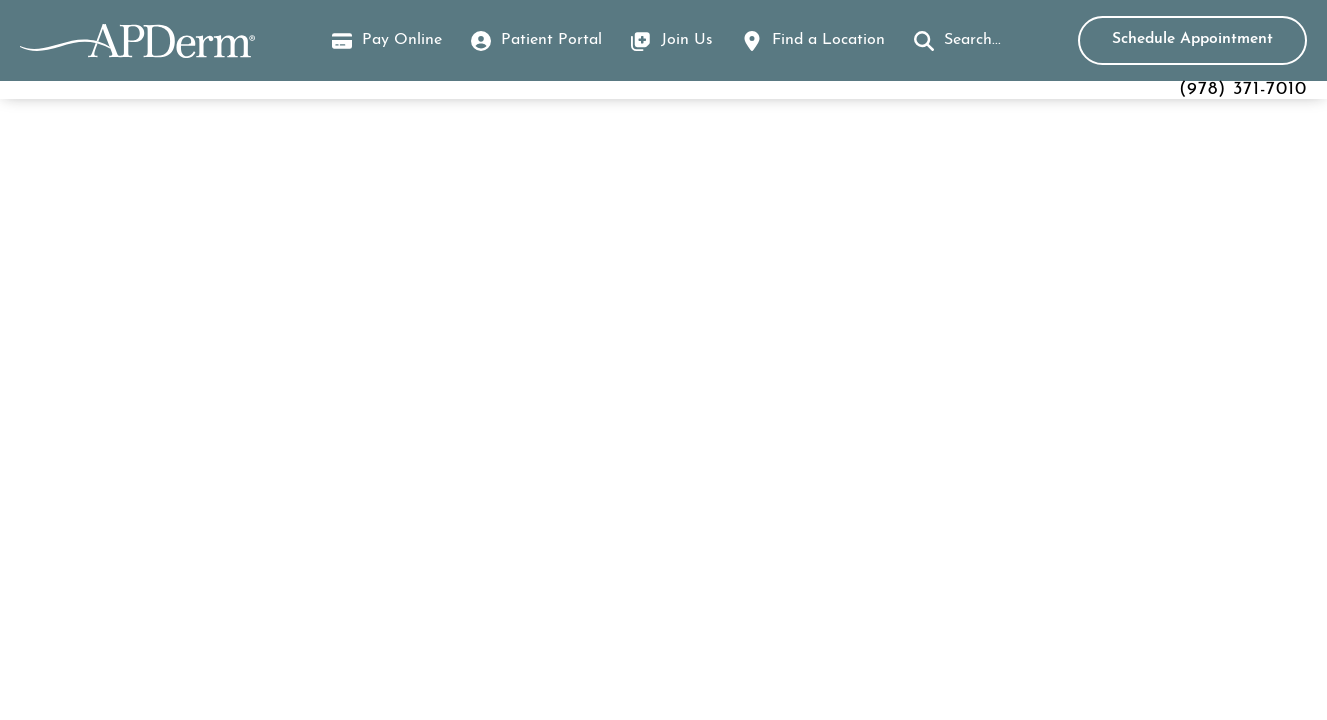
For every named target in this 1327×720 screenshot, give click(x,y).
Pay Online (387, 43)
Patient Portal (551, 40)
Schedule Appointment (1192, 39)
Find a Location (828, 40)
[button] (957, 41)
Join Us (687, 40)
